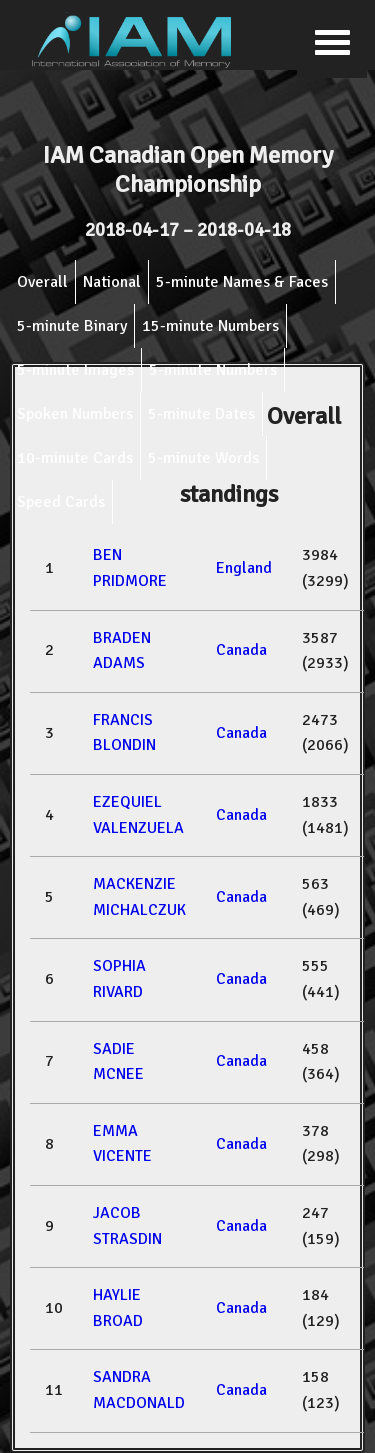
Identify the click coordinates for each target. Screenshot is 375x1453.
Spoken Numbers (75, 414)
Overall (42, 282)
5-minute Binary (72, 326)
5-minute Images (75, 370)
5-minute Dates (201, 414)
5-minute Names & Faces (242, 282)
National (112, 282)
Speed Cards (61, 502)
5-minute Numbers (213, 370)
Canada (241, 650)
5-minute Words (203, 458)
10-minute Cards (75, 458)
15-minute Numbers (210, 326)
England (244, 568)
